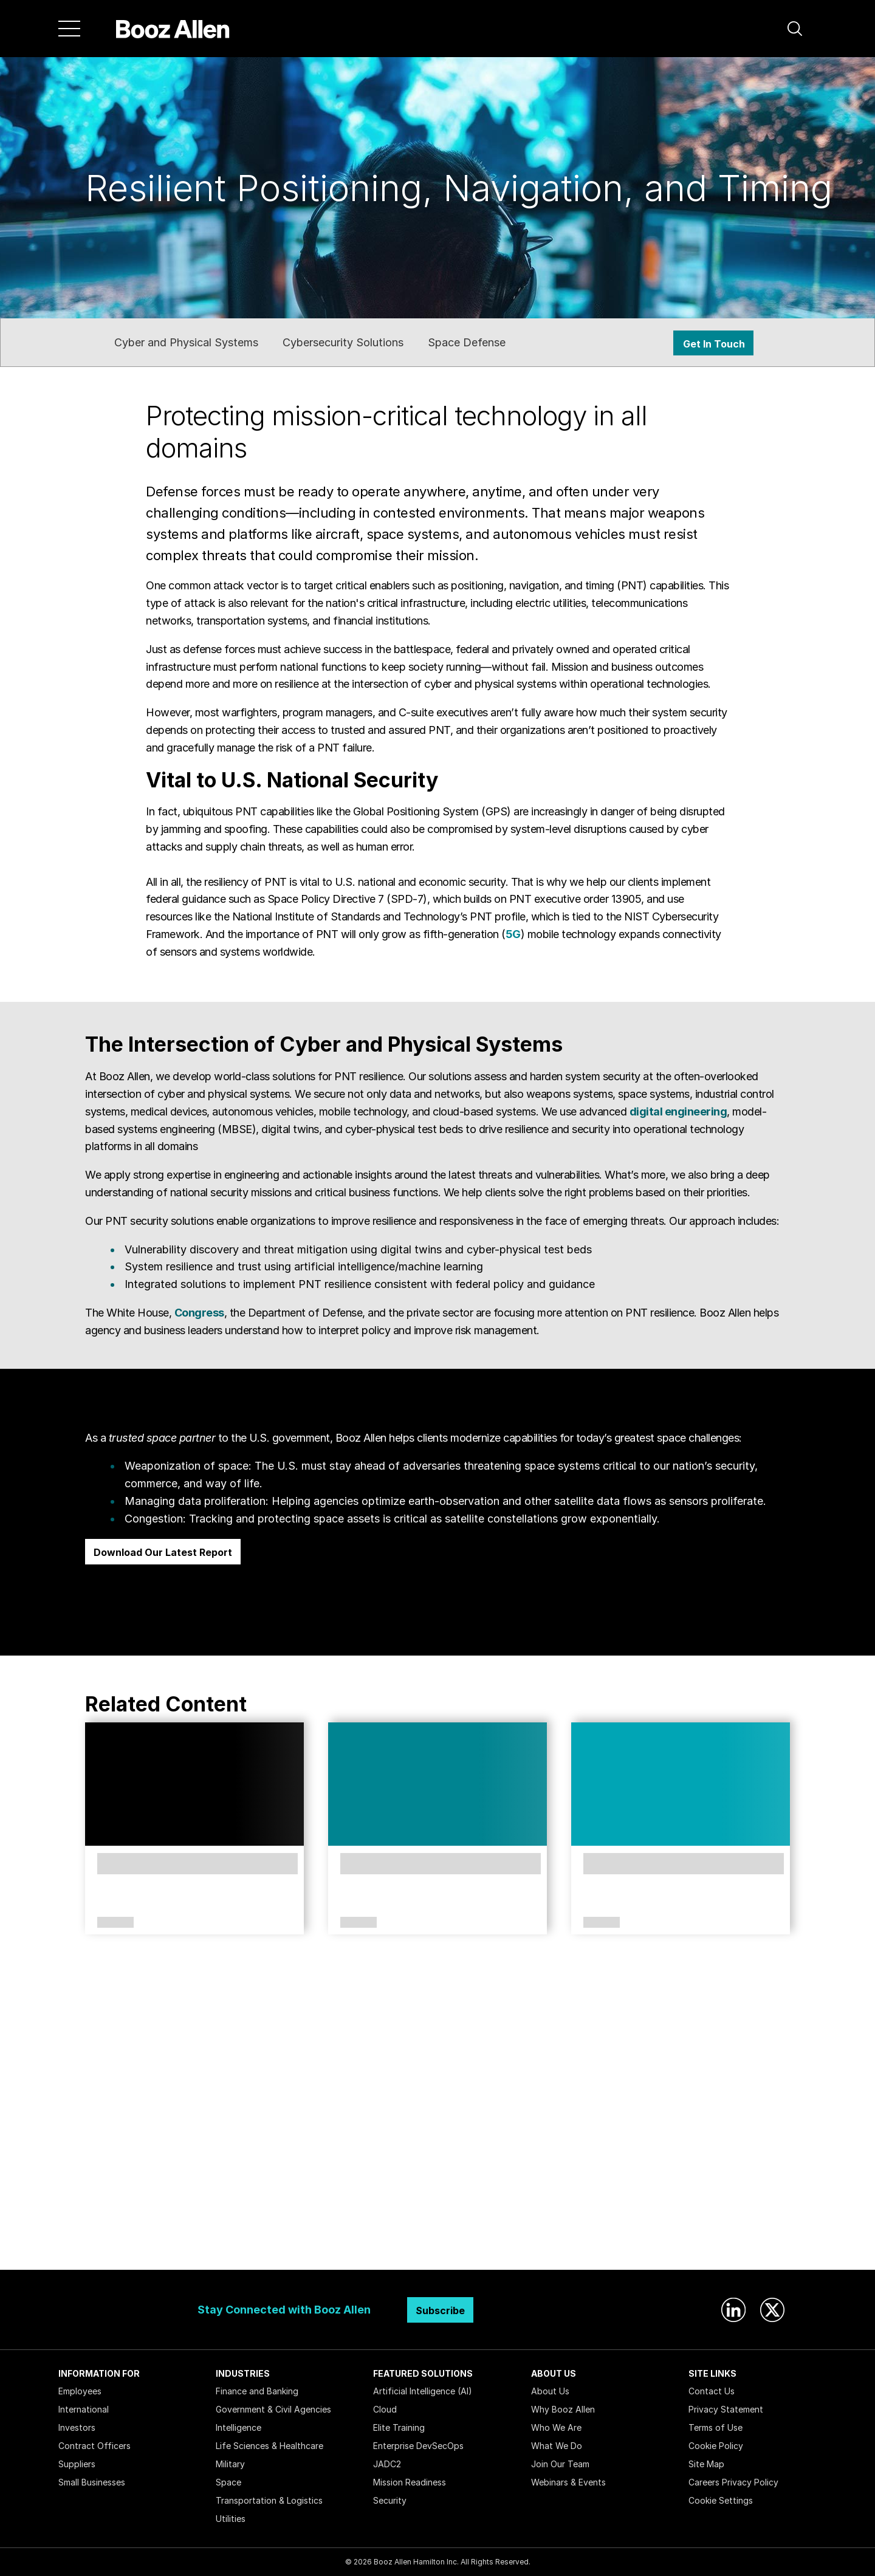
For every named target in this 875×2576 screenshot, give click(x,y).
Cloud (385, 2409)
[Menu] (69, 28)
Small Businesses (91, 2482)
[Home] (173, 28)
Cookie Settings (720, 2500)
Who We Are (556, 2427)
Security (390, 2500)
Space (228, 2482)
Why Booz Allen (563, 2409)
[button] (794, 28)
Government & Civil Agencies (273, 2409)
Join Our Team (560, 2464)
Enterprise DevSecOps (418, 2446)
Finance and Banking (257, 2391)
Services (115, 1923)
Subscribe (440, 2310)
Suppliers (76, 2464)
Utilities (230, 2518)
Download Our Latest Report (163, 1552)
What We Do (556, 2446)
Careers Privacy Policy (733, 2482)
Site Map (706, 2464)
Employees (79, 2391)
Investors (76, 2427)
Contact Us (711, 2391)
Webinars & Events (568, 2482)
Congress (199, 1312)
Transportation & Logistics (269, 2500)
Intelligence (238, 2427)
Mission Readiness (409, 2482)
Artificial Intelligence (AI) (422, 2391)
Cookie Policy (715, 2446)
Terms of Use (715, 2427)
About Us (550, 2391)
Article (358, 1923)
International (83, 2409)
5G (513, 934)
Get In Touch (714, 344)
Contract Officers (94, 2446)
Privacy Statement (725, 2409)
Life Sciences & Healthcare (269, 2446)
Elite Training (399, 2427)
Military (230, 2464)
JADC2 (387, 2464)
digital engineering (678, 1111)
